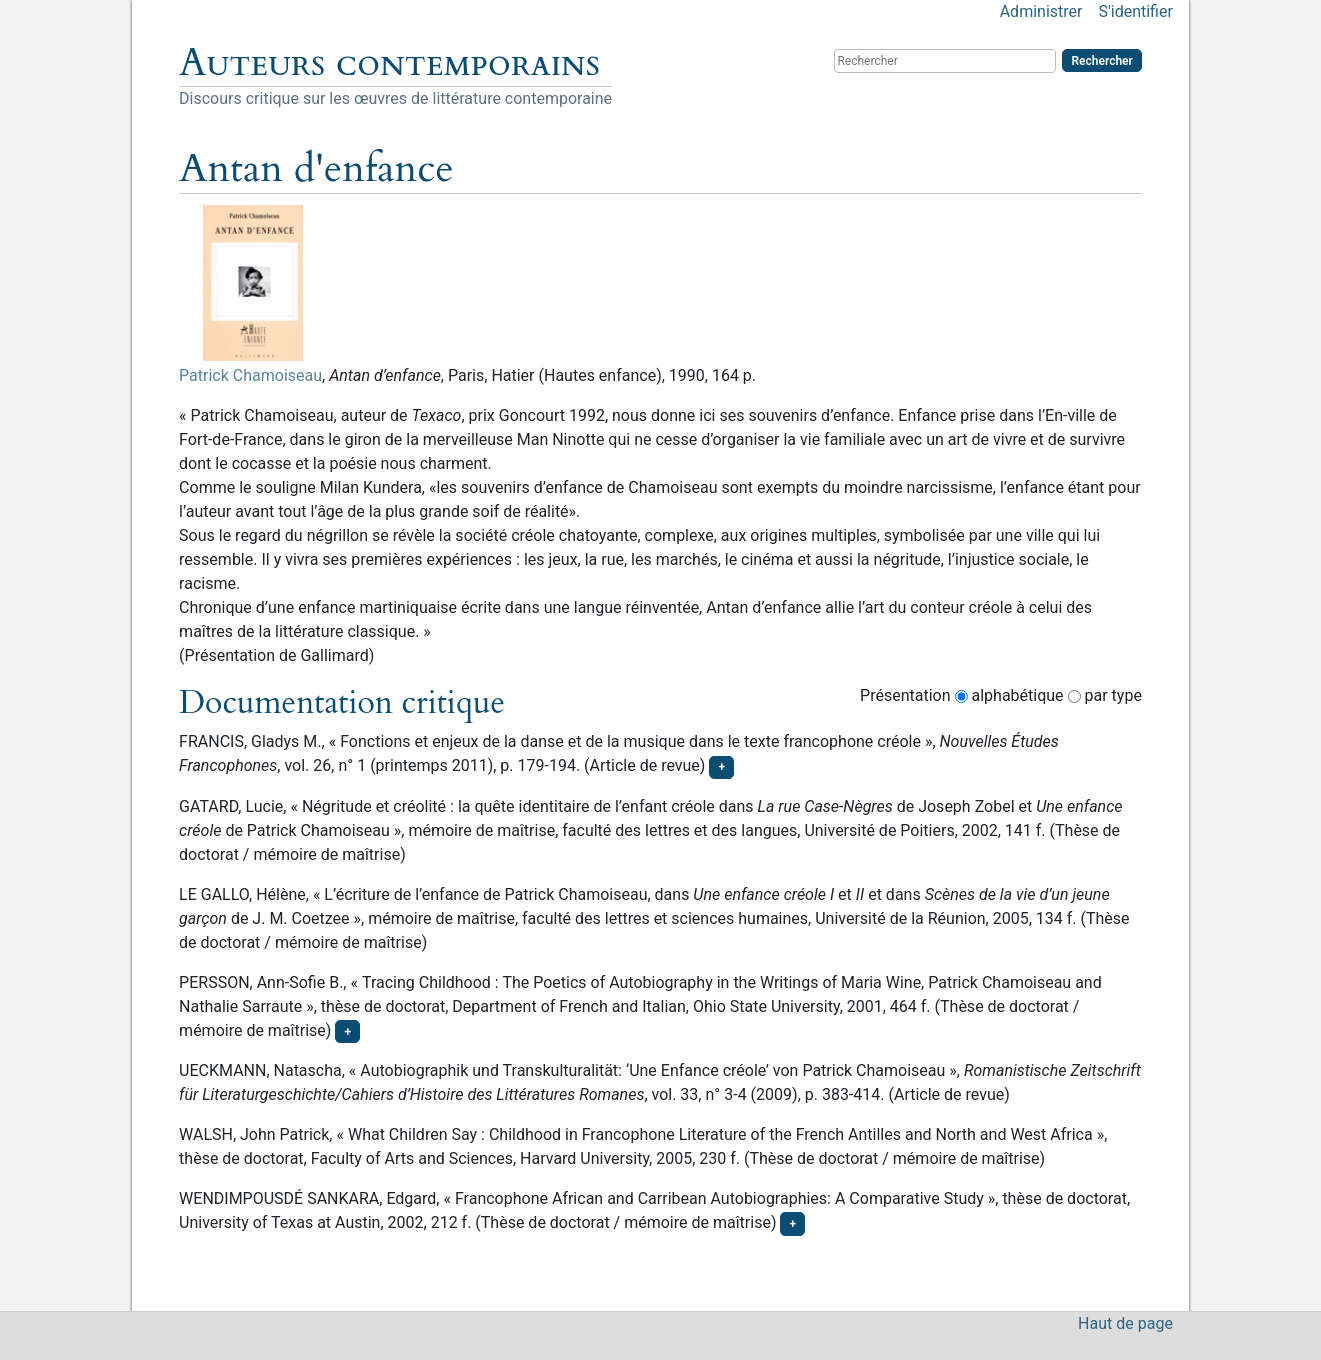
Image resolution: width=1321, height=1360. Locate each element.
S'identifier (1135, 11)
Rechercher (1101, 61)
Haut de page (1125, 1323)
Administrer (1041, 11)
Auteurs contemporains (389, 63)
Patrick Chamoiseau (250, 375)
